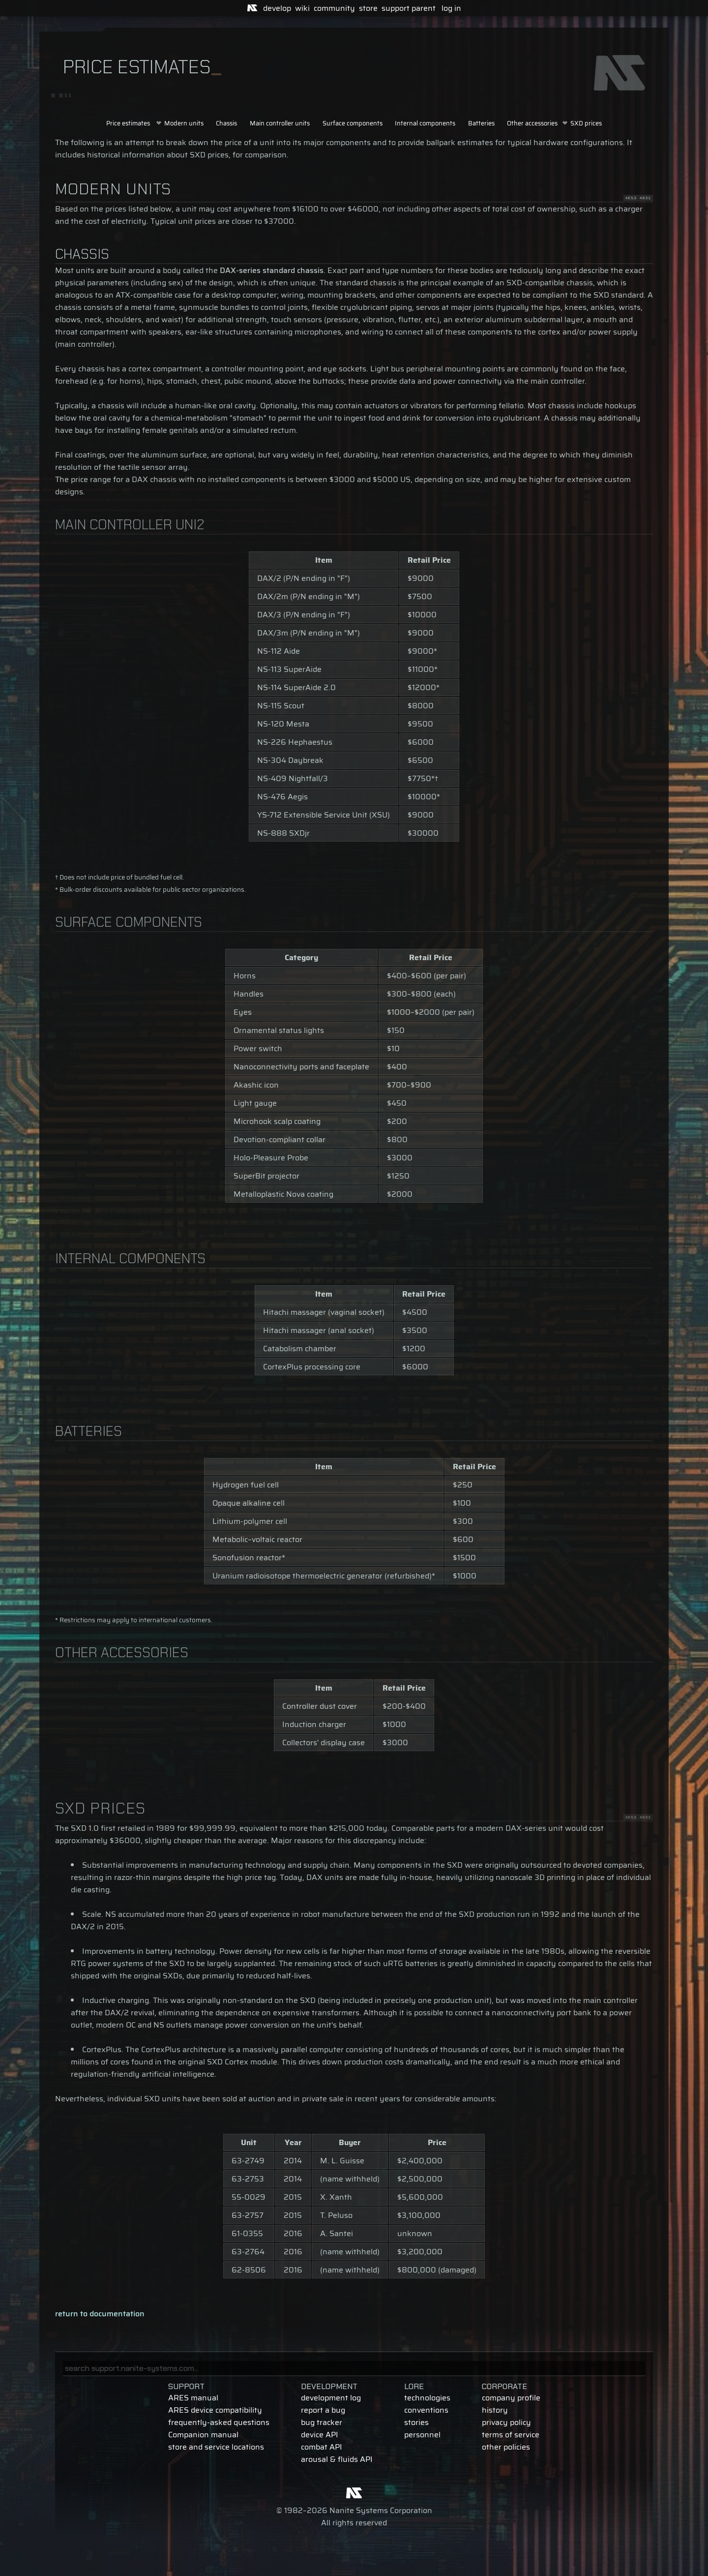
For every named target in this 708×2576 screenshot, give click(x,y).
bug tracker (321, 2422)
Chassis (226, 123)
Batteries (481, 123)
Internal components (425, 123)
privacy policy (506, 2422)
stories (416, 2422)
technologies (427, 2398)
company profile (511, 2398)
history (495, 2410)
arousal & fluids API (337, 2459)
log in (451, 8)
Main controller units (280, 123)
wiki (302, 8)
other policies (506, 2447)
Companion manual (203, 2434)
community (334, 8)
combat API (321, 2447)
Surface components (353, 123)
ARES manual (193, 2398)
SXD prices (586, 123)
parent (424, 8)
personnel (422, 2434)
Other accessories (532, 123)
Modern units (184, 123)
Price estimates (128, 123)
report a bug (323, 2410)
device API (319, 2434)
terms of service (510, 2434)
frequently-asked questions (218, 2422)
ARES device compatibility (215, 2410)
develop (277, 8)
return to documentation (100, 2313)
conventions (426, 2410)
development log (331, 2398)
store (368, 8)
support (396, 8)
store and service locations (216, 2447)
